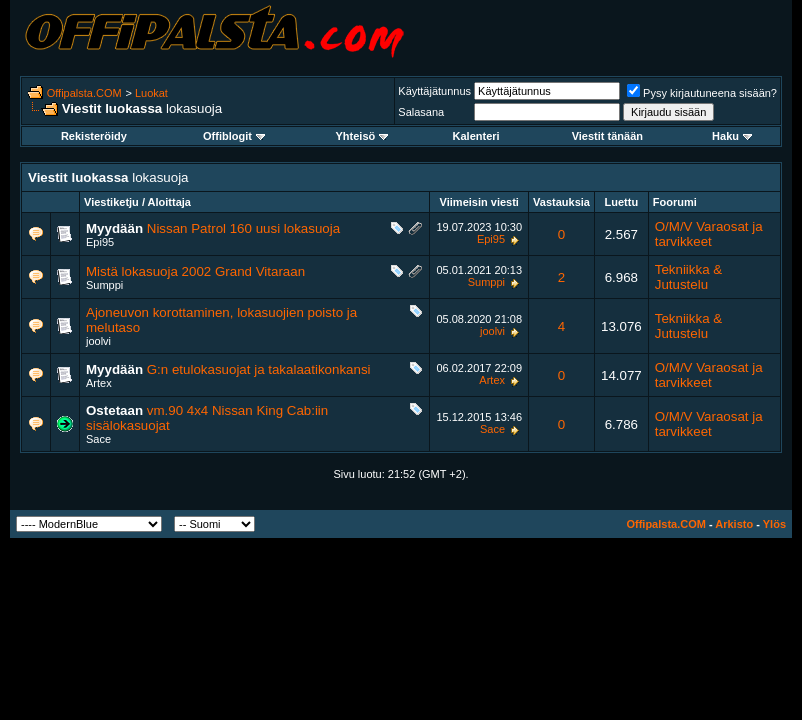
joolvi (98, 341)
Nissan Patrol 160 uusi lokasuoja (243, 228)
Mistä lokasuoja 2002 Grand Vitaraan (195, 271)
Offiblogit (234, 136)
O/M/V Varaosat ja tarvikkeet (709, 234)
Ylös (774, 524)
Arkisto (734, 524)
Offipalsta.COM (84, 93)
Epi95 (100, 242)
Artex (99, 383)
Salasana (421, 112)
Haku (732, 136)
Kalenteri (476, 136)
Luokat (151, 93)
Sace (98, 439)
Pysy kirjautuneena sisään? (702, 93)
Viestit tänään (607, 136)
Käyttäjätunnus (434, 91)
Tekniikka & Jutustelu (688, 277)
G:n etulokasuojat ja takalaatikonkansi (259, 369)
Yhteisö (362, 136)
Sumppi (104, 285)
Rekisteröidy (94, 136)
